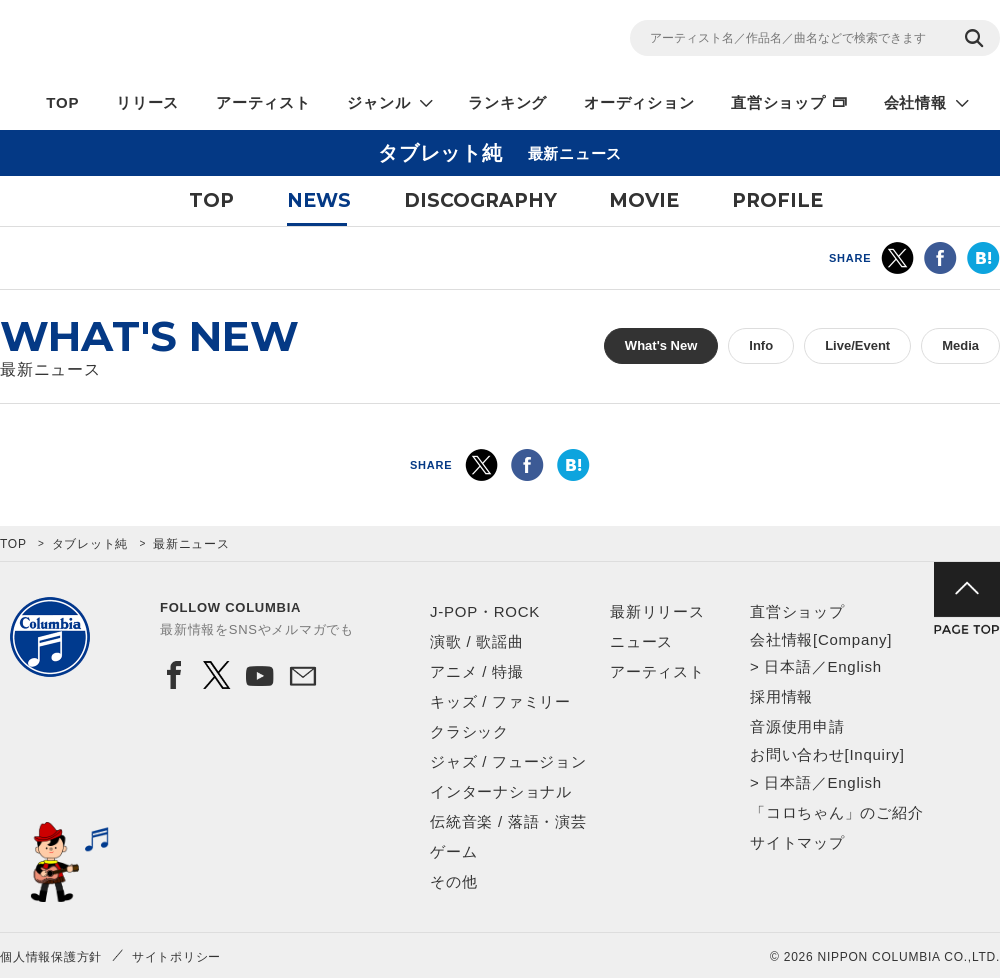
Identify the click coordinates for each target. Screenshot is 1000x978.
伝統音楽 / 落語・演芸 (508, 821)
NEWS (319, 200)
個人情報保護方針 (51, 957)
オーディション (639, 102)
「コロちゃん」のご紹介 (836, 812)
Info (761, 345)
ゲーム (453, 851)
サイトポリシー (176, 957)
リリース (147, 102)
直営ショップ (778, 102)
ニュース (641, 641)
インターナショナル (501, 791)
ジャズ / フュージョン (508, 761)
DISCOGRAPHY (480, 200)
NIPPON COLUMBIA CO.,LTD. (180, 41)
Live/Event (857, 345)
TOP (62, 102)
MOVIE (644, 200)
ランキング (507, 102)
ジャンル (378, 102)
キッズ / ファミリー (500, 701)
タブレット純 (90, 544)
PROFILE (777, 200)
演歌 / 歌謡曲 (477, 641)
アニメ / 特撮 (477, 671)
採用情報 (781, 696)
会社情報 (915, 102)
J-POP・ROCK (485, 611)
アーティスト (263, 102)
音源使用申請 (797, 726)
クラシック (469, 731)
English (854, 666)
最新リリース (657, 611)
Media (960, 345)
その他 (453, 881)
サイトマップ (797, 842)
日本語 (787, 666)
